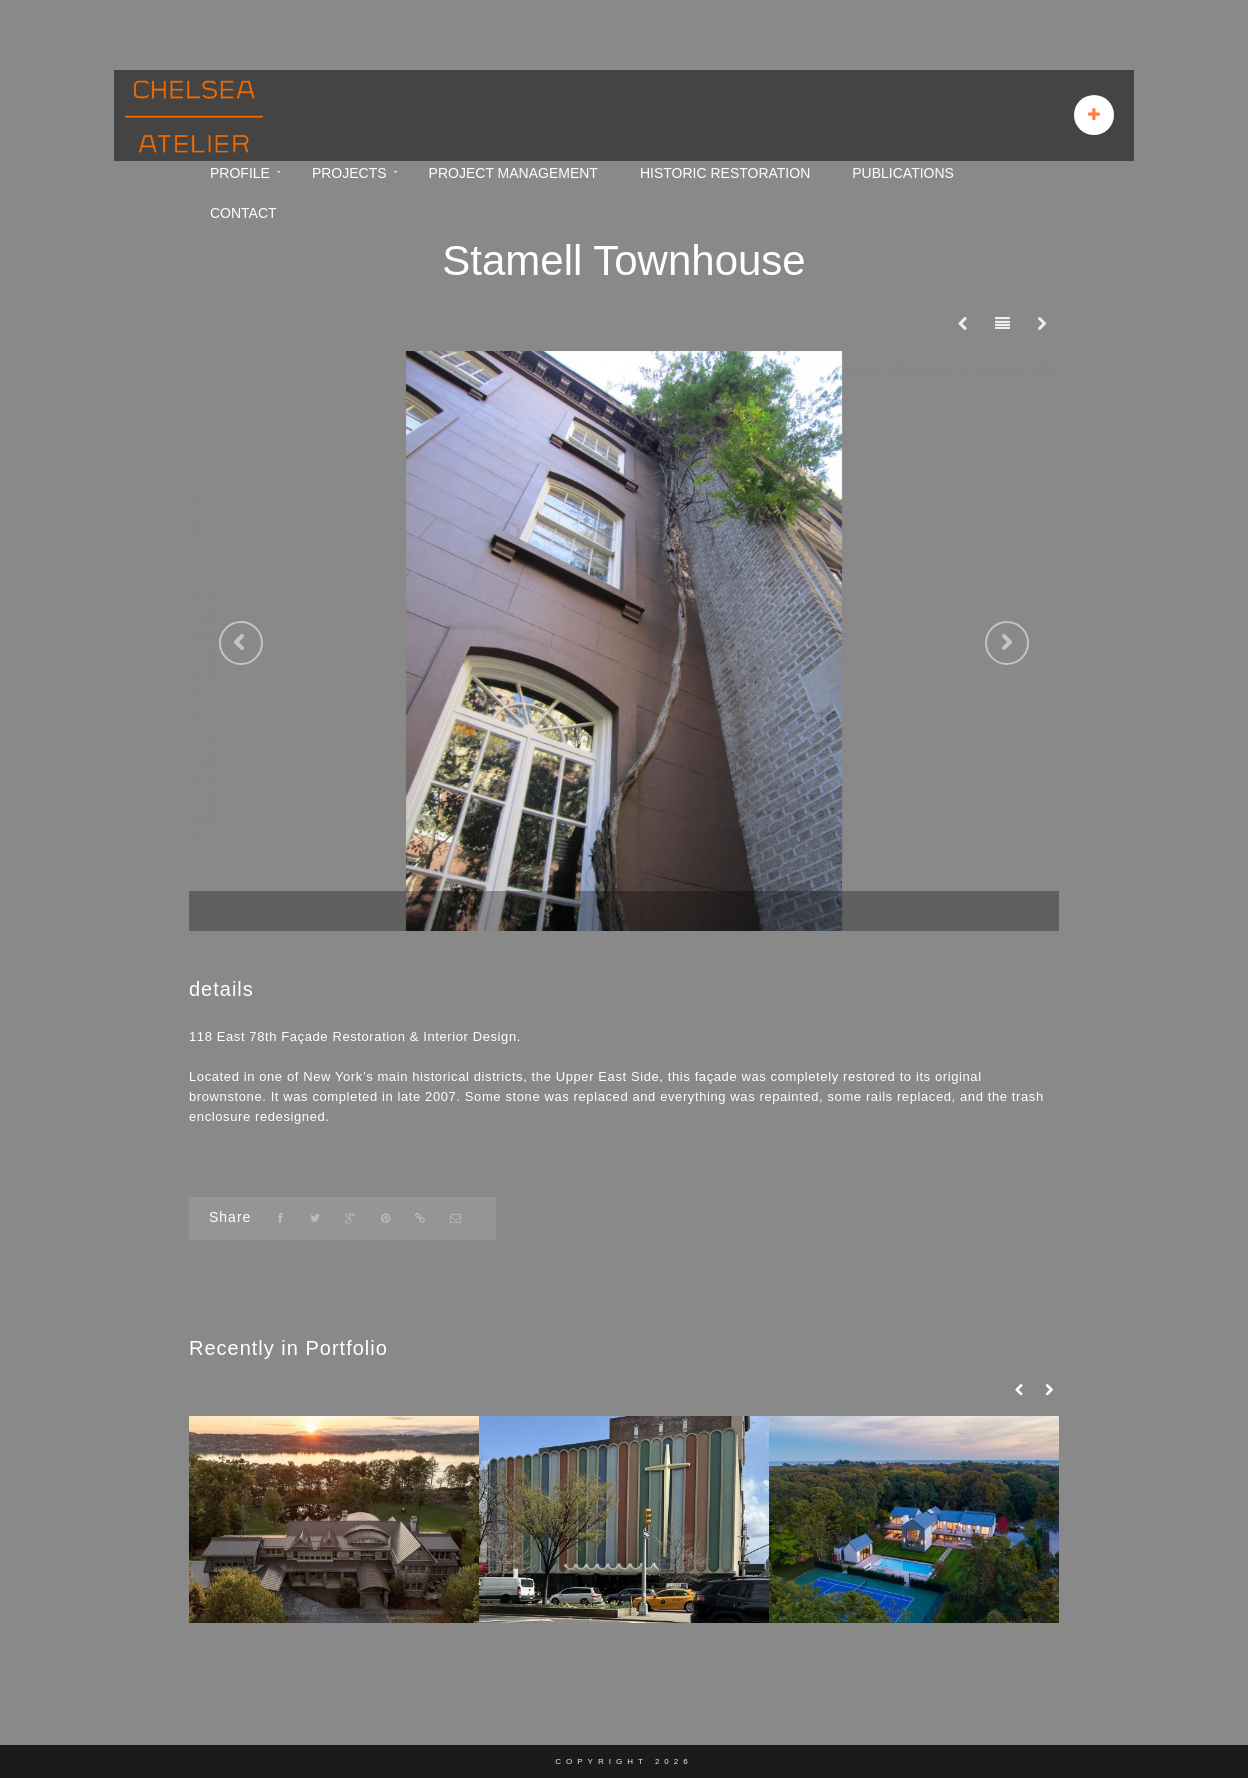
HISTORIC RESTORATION (725, 173)
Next (1007, 643)
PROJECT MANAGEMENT (513, 173)
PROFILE (240, 173)
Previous (241, 643)
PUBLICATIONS (903, 173)
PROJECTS (349, 173)
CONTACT (243, 213)
